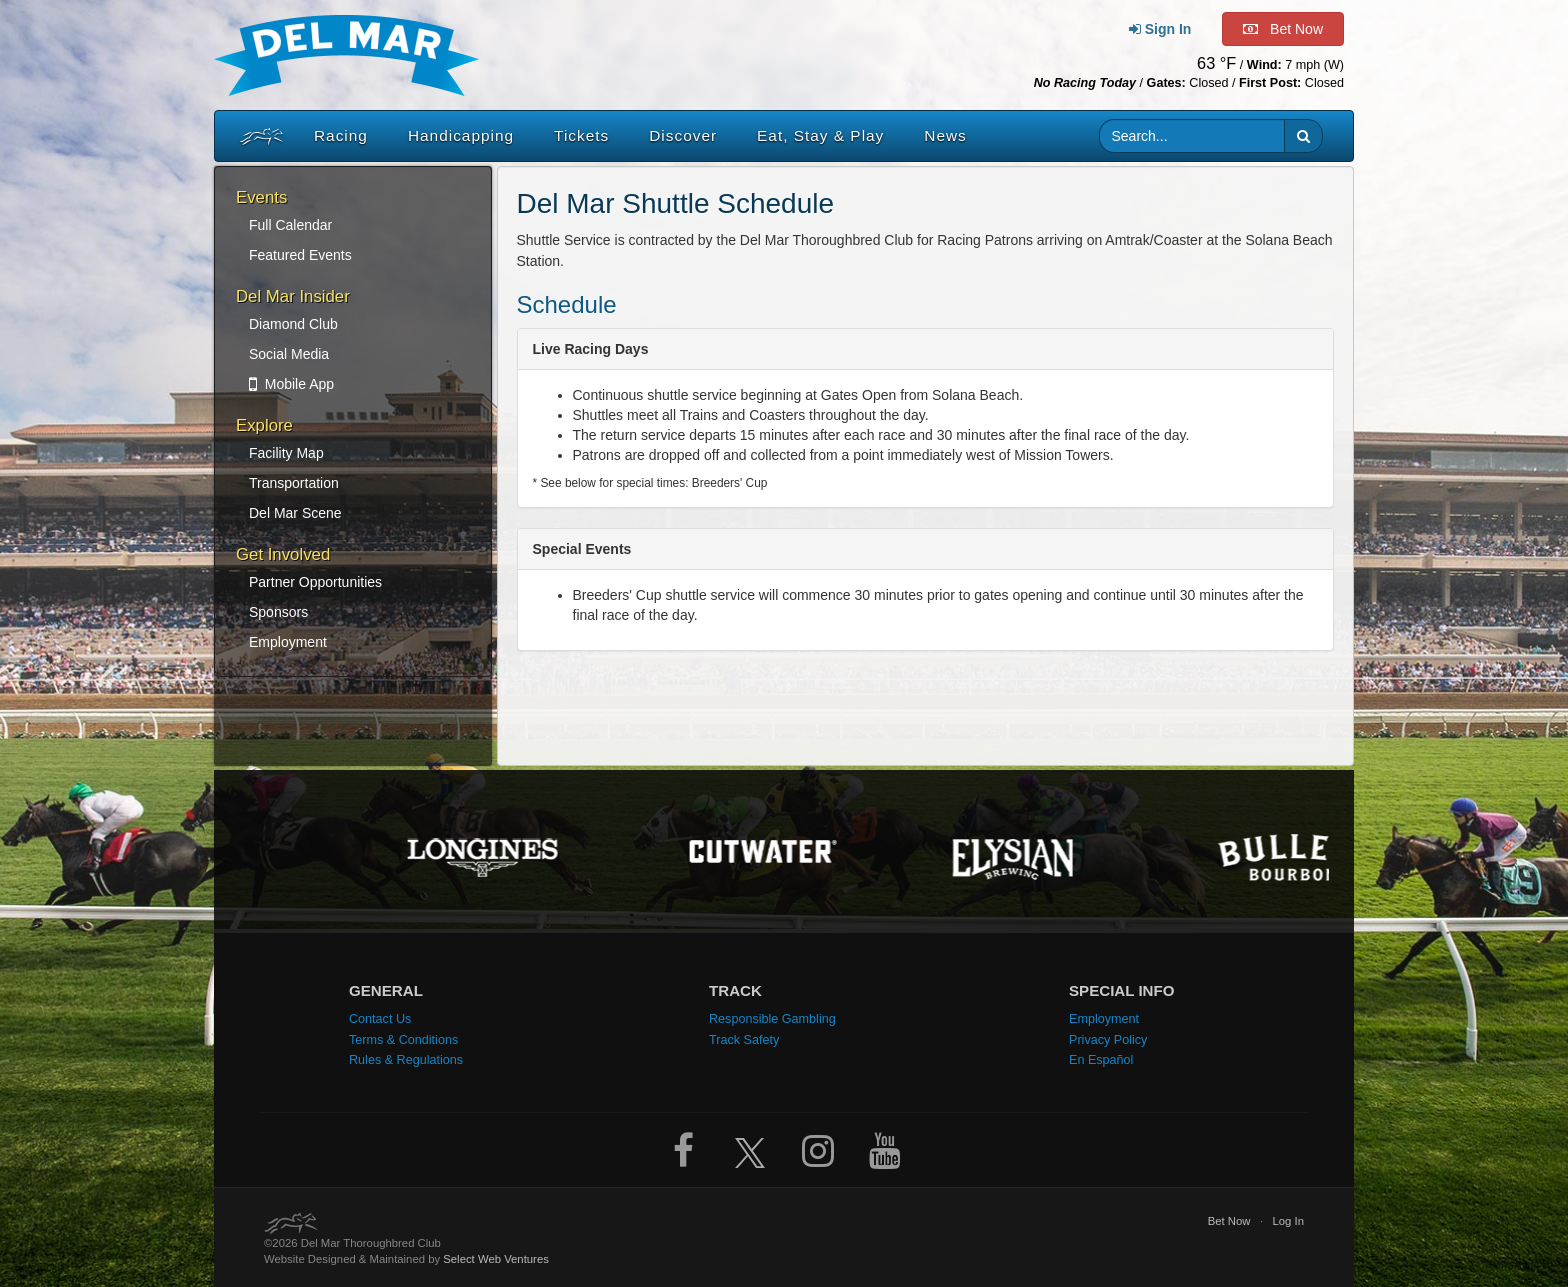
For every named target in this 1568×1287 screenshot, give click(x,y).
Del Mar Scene (295, 513)
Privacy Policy (1108, 1040)
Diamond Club (293, 324)
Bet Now (1229, 1221)
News (945, 135)
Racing (341, 135)
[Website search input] (1192, 136)
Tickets (581, 135)
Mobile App (291, 384)
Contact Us (380, 1019)
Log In (1288, 1221)
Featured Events (300, 255)
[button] (1303, 136)
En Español (1101, 1060)
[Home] (257, 136)
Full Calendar (290, 225)
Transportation (294, 483)
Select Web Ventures (496, 1259)
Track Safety (744, 1040)
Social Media (289, 354)
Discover (683, 135)
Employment (288, 642)
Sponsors (278, 612)
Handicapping (461, 135)
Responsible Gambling (772, 1019)
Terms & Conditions (403, 1040)
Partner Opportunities (315, 582)
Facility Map (286, 453)
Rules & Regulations (406, 1060)
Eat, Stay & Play (820, 135)
